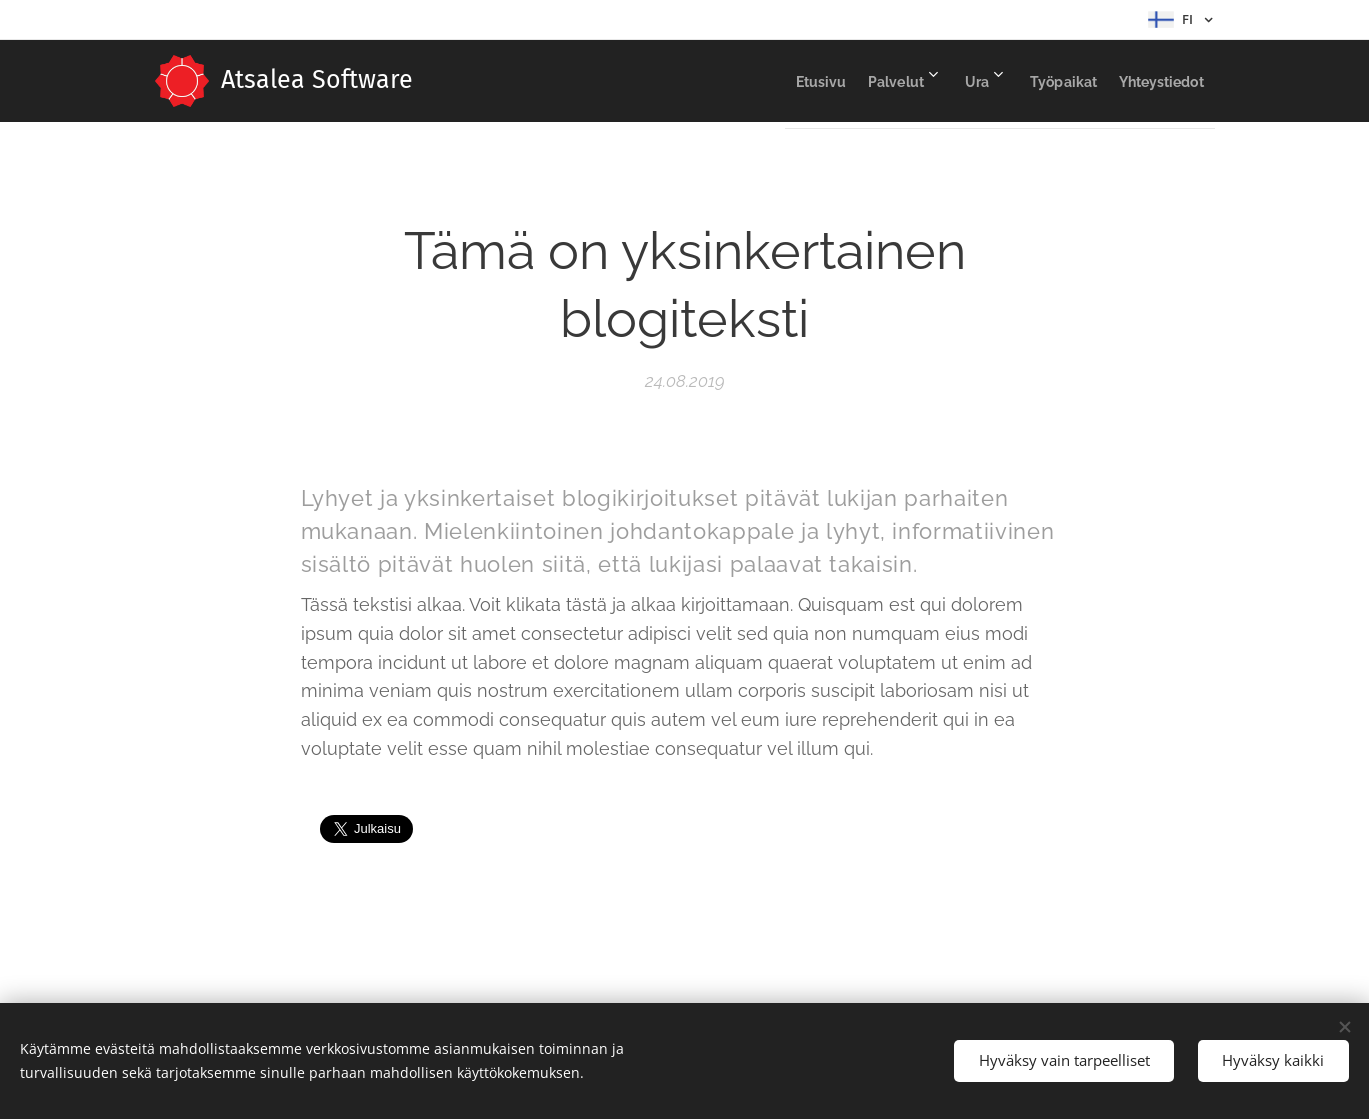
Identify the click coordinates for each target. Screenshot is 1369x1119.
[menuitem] (745, 81)
